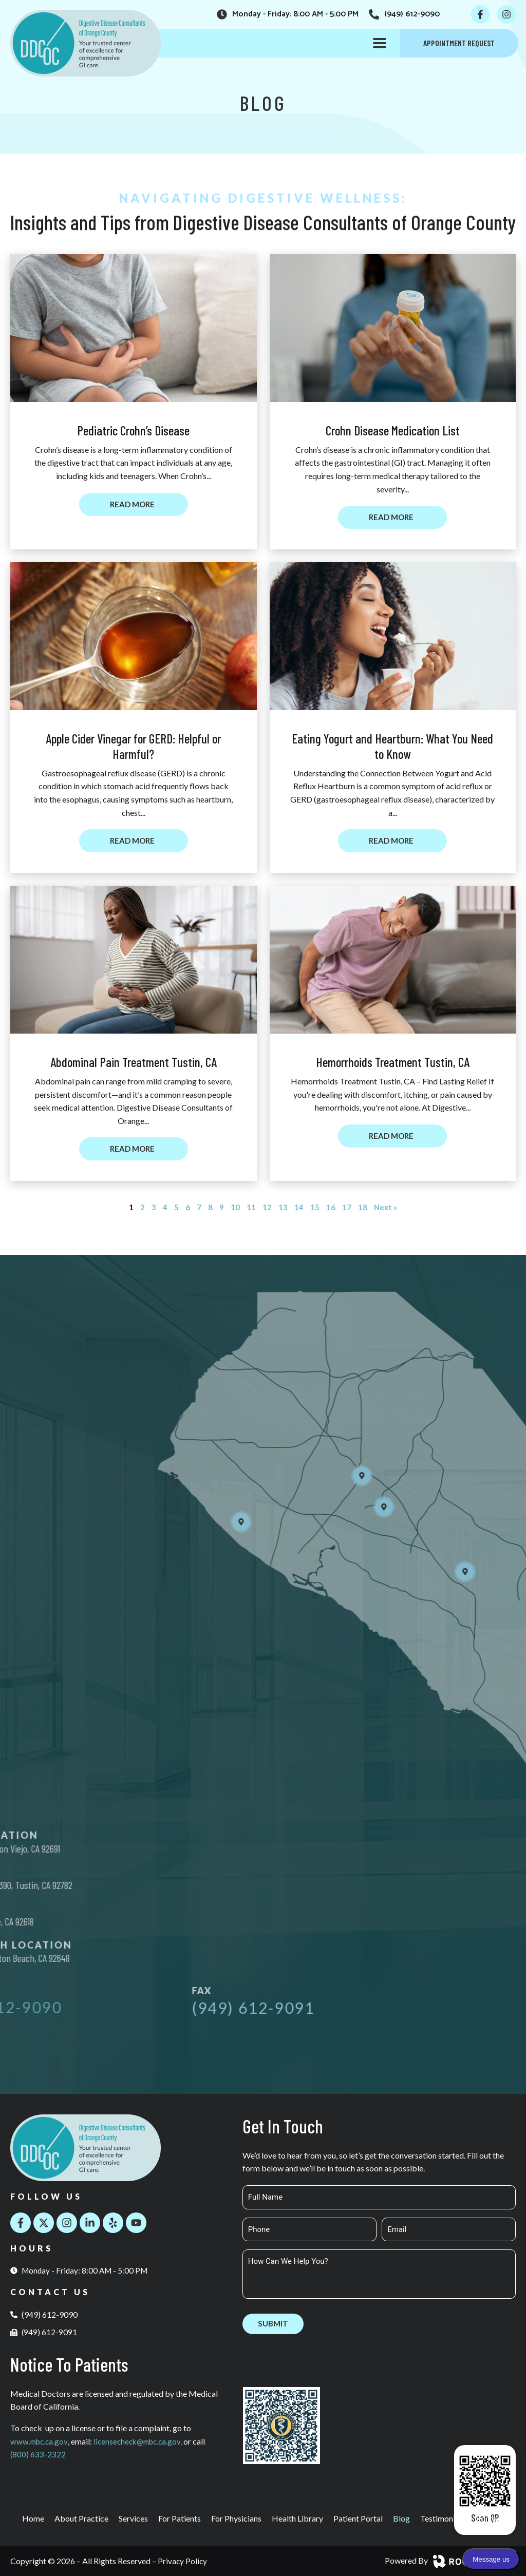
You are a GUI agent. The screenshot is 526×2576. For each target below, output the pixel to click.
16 (330, 1208)
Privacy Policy (183, 2561)
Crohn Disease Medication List (393, 430)
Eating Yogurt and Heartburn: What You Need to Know (392, 746)
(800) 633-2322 (38, 2454)
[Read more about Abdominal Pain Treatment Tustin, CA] (134, 1150)
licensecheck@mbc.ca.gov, (144, 2441)
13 (282, 1208)
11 (250, 1208)
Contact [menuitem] (489, 2518)
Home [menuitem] (33, 2518)
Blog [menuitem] (401, 2518)
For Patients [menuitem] (179, 2518)
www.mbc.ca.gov (40, 2441)
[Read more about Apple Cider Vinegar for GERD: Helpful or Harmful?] (134, 841)
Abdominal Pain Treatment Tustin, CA (133, 1063)
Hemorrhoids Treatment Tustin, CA (392, 1063)
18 (362, 1208)
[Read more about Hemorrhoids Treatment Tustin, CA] (392, 1137)
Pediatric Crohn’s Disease (133, 430)
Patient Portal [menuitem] (358, 2518)
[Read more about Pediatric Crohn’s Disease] (134, 505)
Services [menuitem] (133, 2518)
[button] (379, 43)
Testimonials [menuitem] (442, 2518)
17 (346, 1208)
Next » (385, 1208)
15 (314, 1208)
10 (234, 1208)
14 (298, 1208)
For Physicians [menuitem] (236, 2518)
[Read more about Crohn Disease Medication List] (392, 517)
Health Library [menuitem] (297, 2518)
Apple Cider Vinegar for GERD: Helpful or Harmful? (133, 746)
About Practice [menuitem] (81, 2518)
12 (266, 1208)
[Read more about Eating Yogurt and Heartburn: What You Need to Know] (392, 841)
